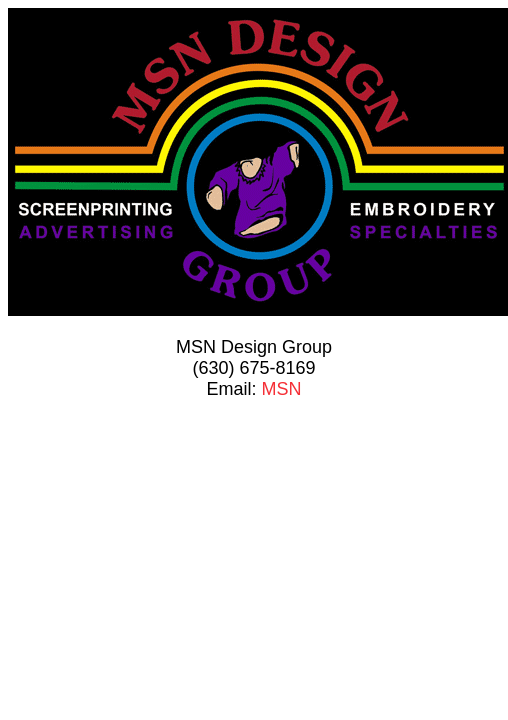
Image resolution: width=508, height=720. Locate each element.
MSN (282, 389)
